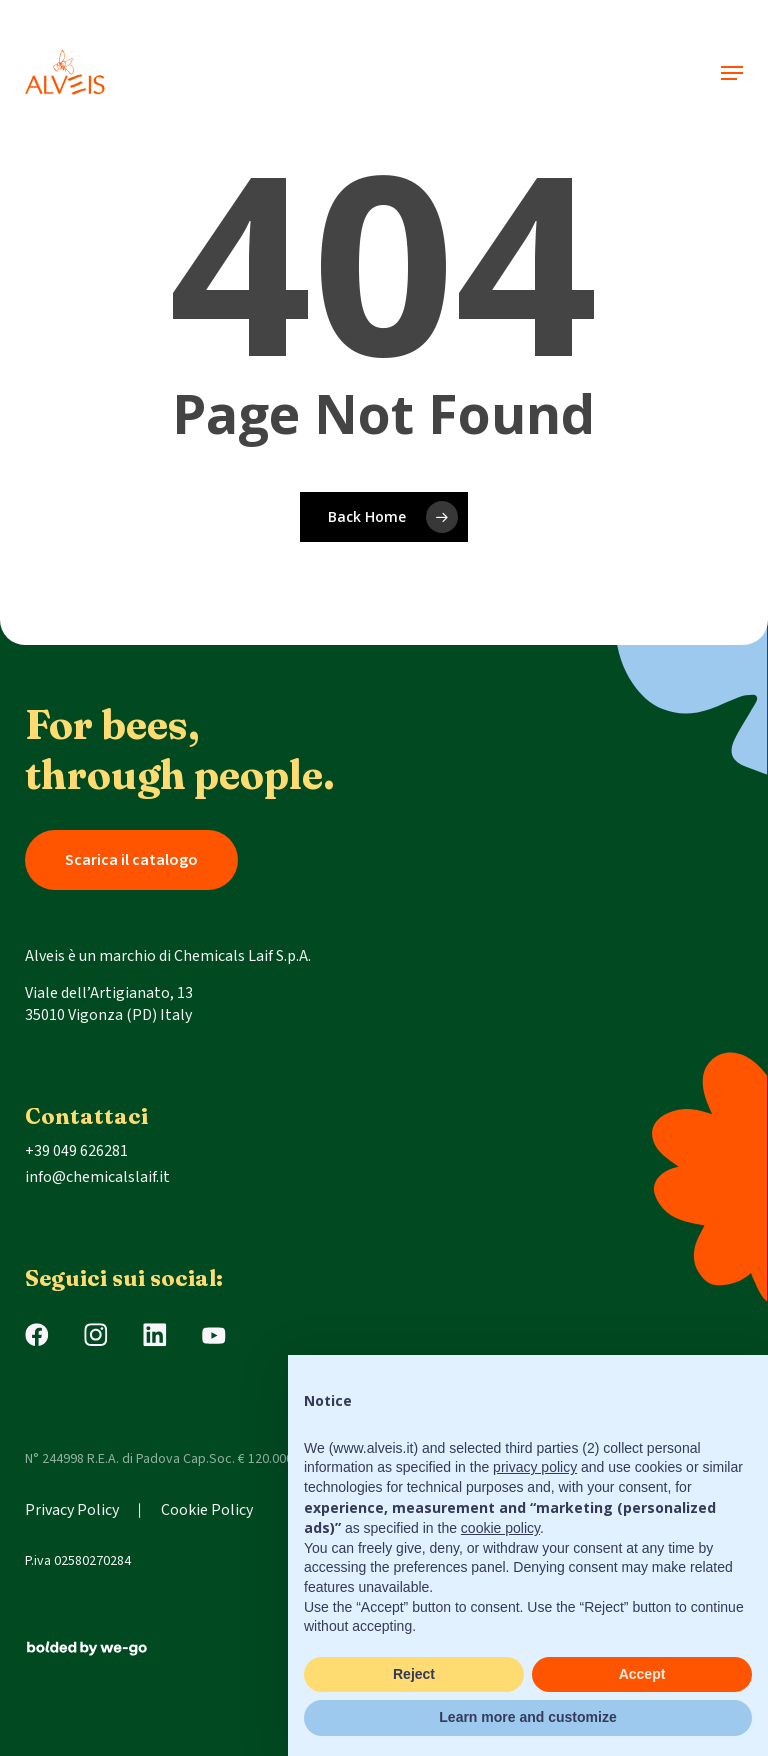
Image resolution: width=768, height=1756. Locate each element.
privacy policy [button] (535, 1467)
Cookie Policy (207, 1510)
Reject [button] (414, 1674)
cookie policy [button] (500, 1528)
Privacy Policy (72, 1510)
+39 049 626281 (76, 1151)
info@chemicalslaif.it (97, 1177)
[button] (732, 73)
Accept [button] (642, 1674)
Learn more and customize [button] (527, 1717)
